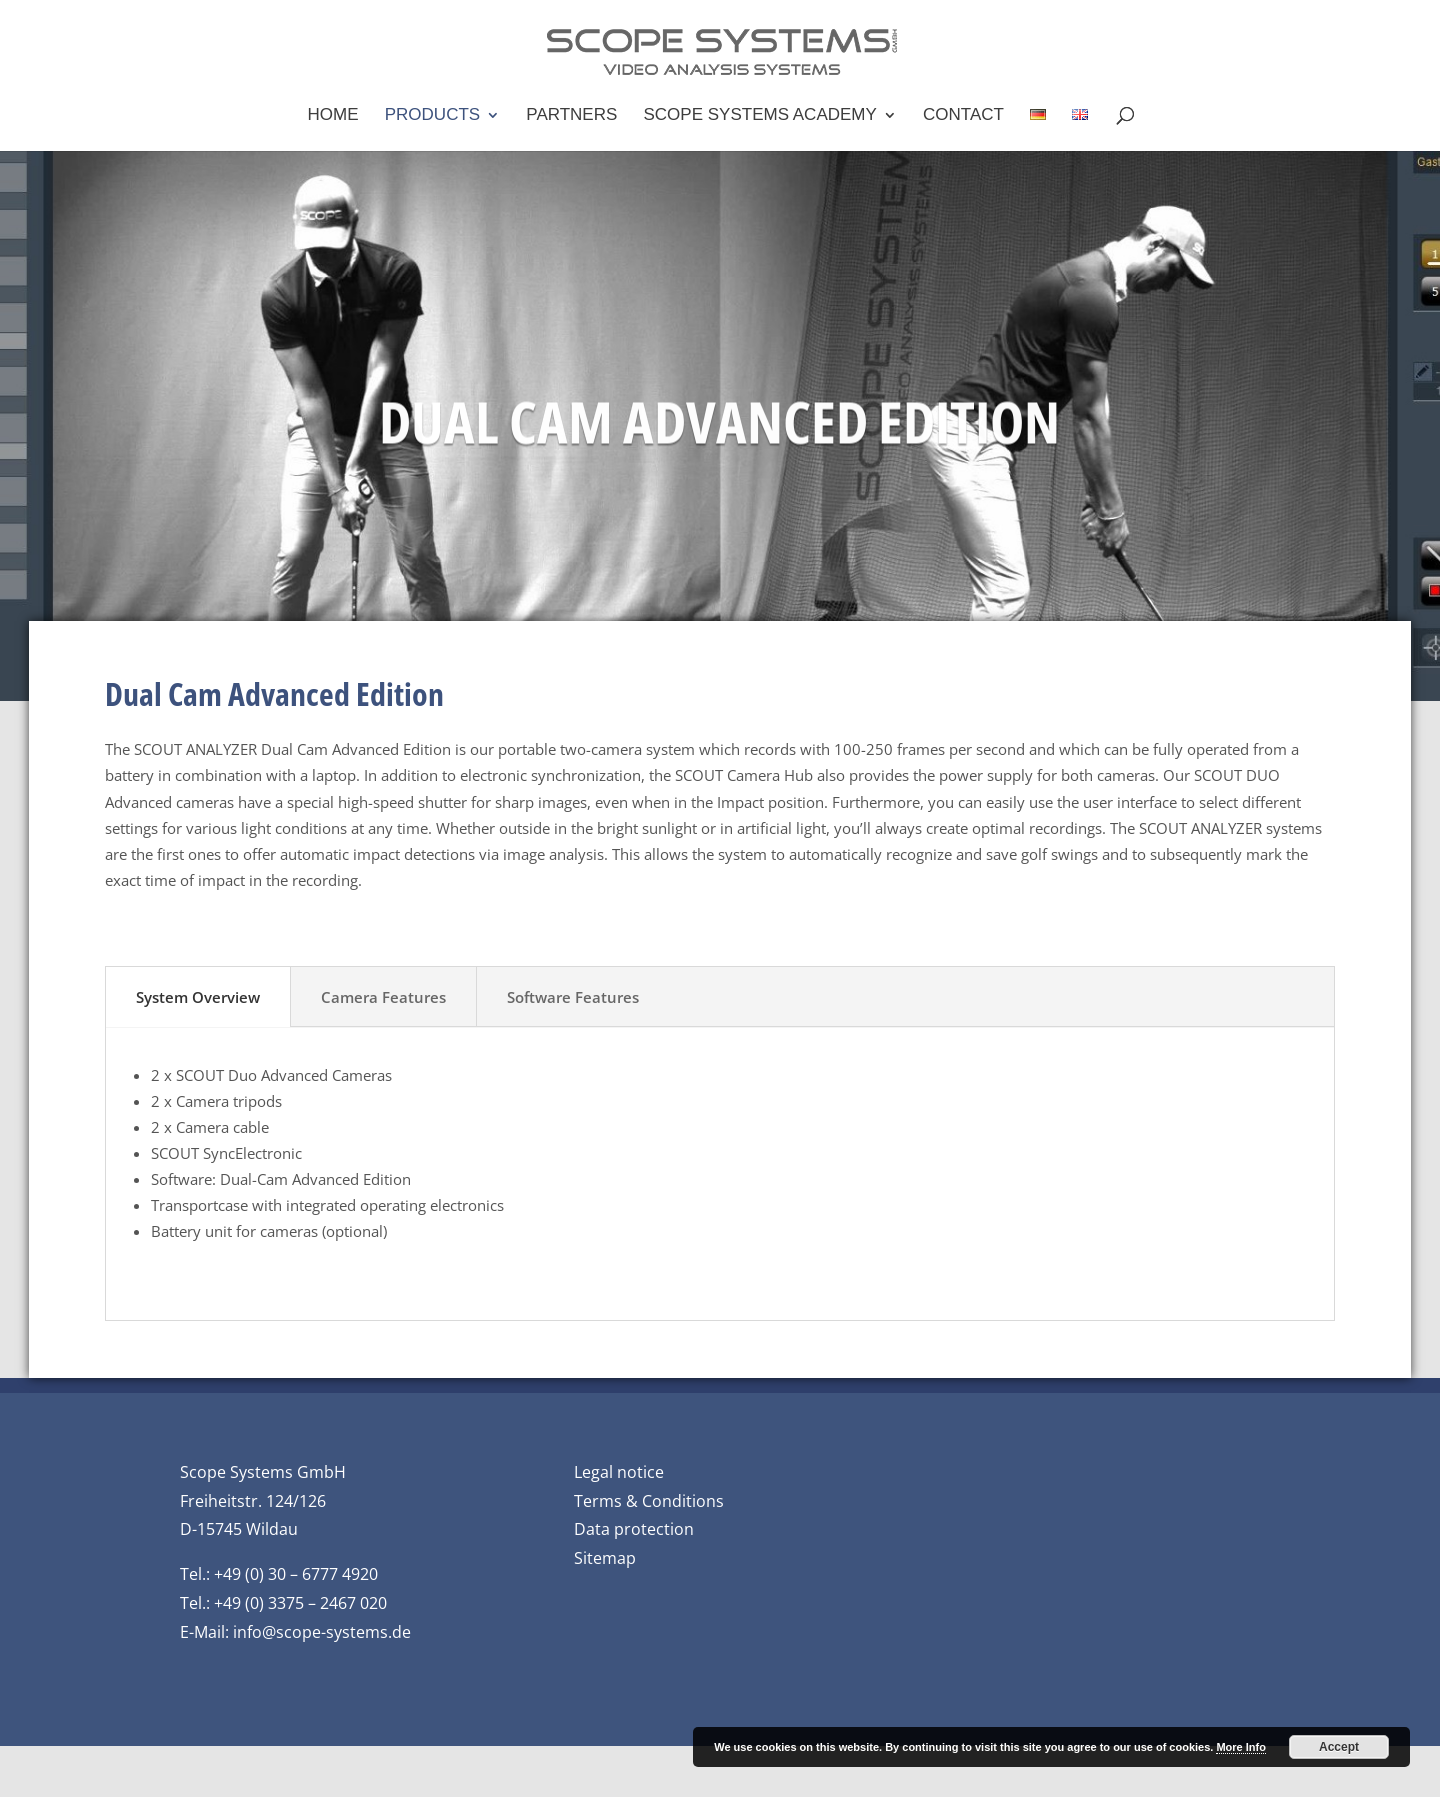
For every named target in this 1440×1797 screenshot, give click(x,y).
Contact (963, 116)
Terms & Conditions (649, 1501)
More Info (1241, 1747)
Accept (1339, 1747)
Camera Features (383, 997)
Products (432, 116)
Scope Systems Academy (760, 116)
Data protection (634, 1529)
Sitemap (605, 1558)
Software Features (573, 997)
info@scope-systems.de (322, 1632)
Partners (571, 116)
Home (333, 116)
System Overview (198, 997)
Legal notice (619, 1472)
